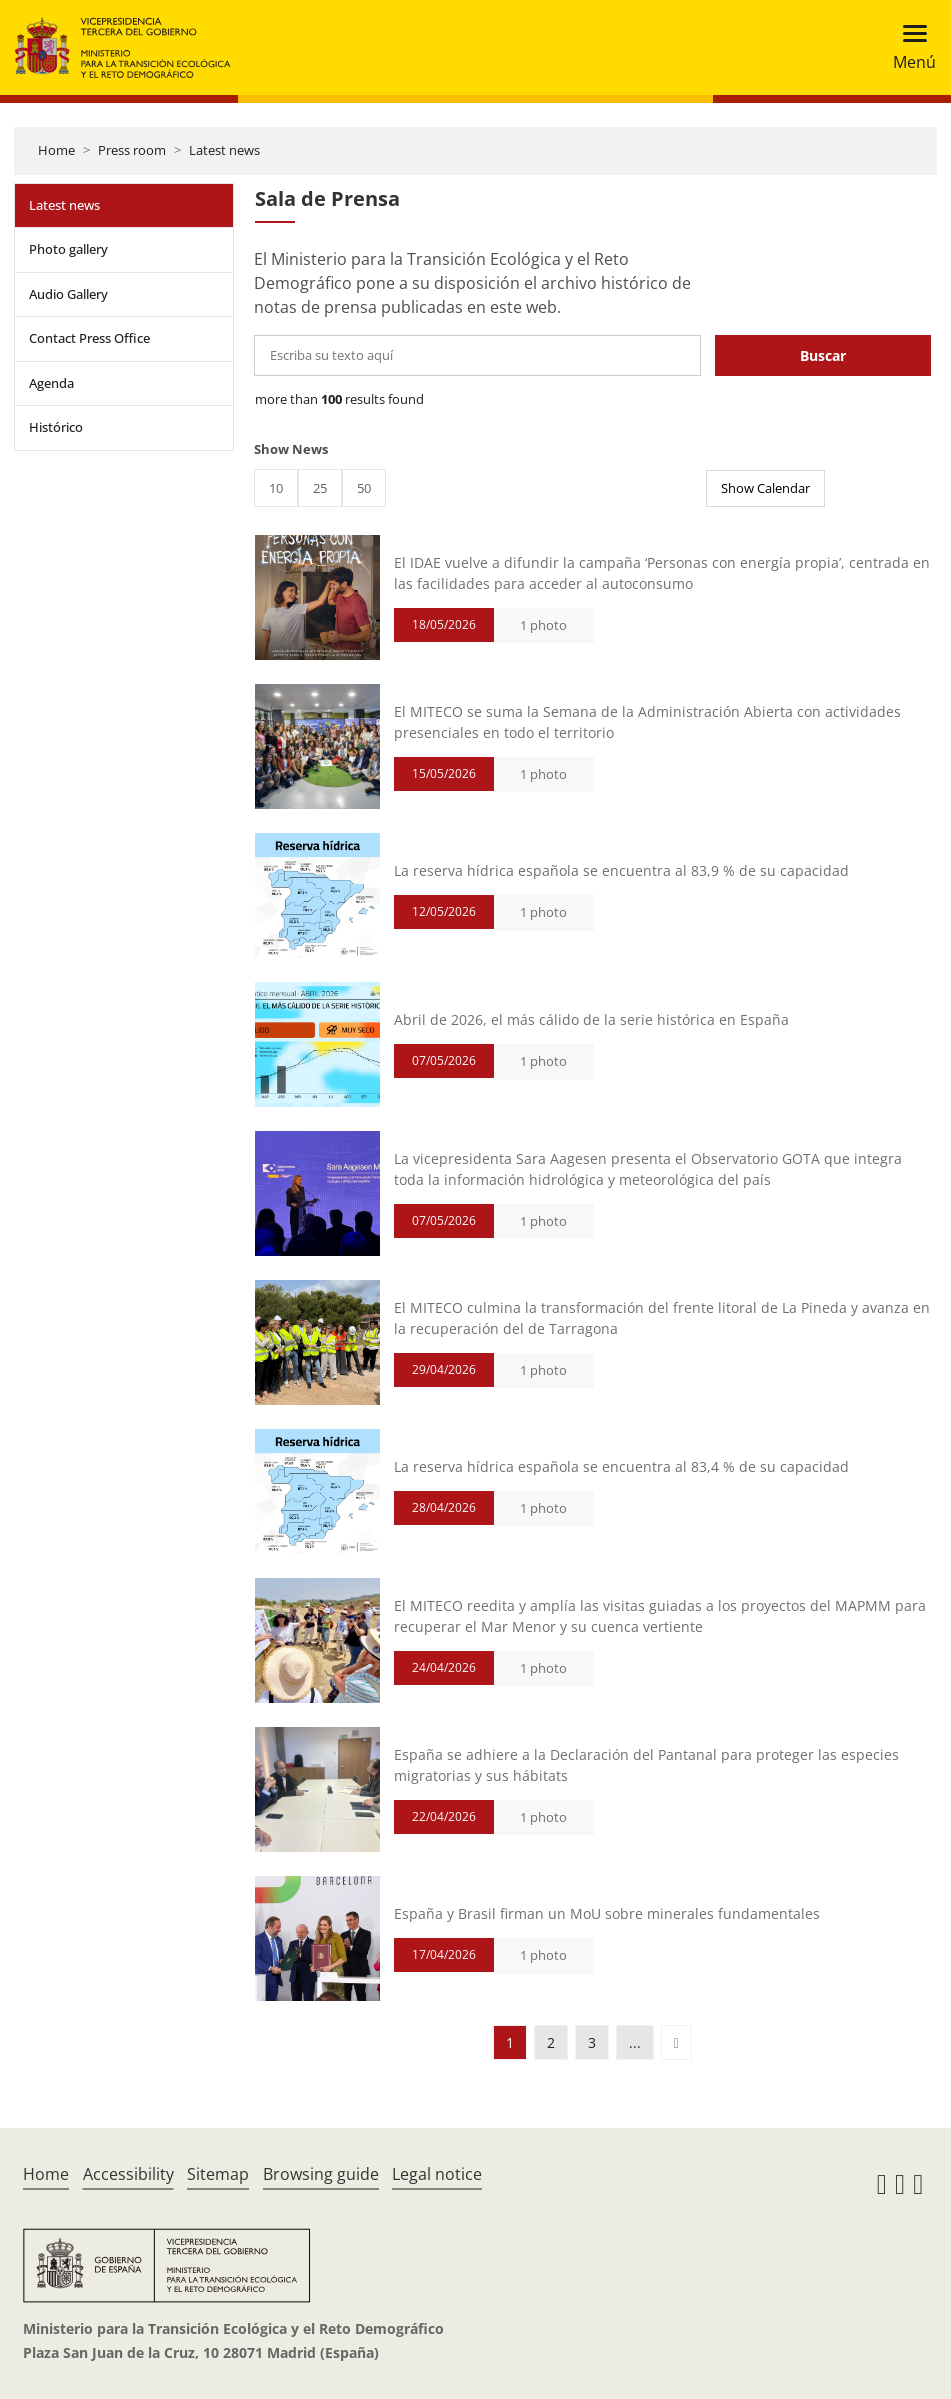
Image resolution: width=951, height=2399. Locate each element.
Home (56, 150)
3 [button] (592, 2042)
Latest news (224, 150)
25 (320, 488)
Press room (132, 150)
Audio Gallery (68, 294)
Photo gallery (68, 249)
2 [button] (551, 2042)
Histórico (56, 427)
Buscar (823, 355)
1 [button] (510, 2042)
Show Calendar (765, 488)
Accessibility (128, 2174)
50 (364, 488)
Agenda (51, 383)
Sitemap (218, 2174)
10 (276, 488)
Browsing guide (321, 2174)
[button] (676, 2042)
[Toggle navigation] (908, 47)
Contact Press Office (89, 338)
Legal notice (437, 2174)
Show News (291, 449)
